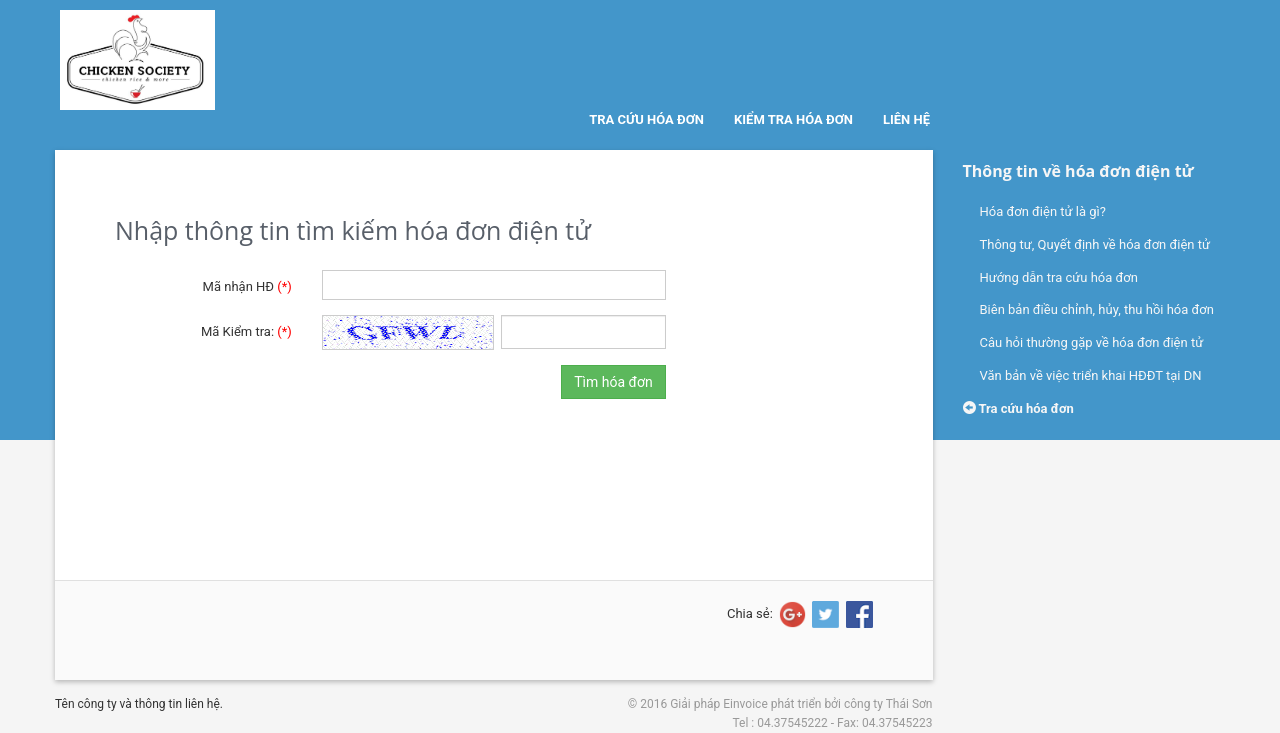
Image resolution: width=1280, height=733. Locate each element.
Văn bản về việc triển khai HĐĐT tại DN (1091, 375)
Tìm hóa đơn (613, 382)
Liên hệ (906, 119)
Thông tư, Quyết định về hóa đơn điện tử (1095, 244)
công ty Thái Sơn (888, 704)
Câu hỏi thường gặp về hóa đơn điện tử (1092, 342)
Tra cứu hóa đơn (646, 119)
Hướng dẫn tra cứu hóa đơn (1059, 277)
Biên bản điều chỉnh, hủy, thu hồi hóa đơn (1097, 309)
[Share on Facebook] (858, 614)
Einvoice (745, 704)
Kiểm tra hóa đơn (793, 119)
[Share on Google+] (791, 614)
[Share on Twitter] (824, 614)
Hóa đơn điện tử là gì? (1043, 211)
